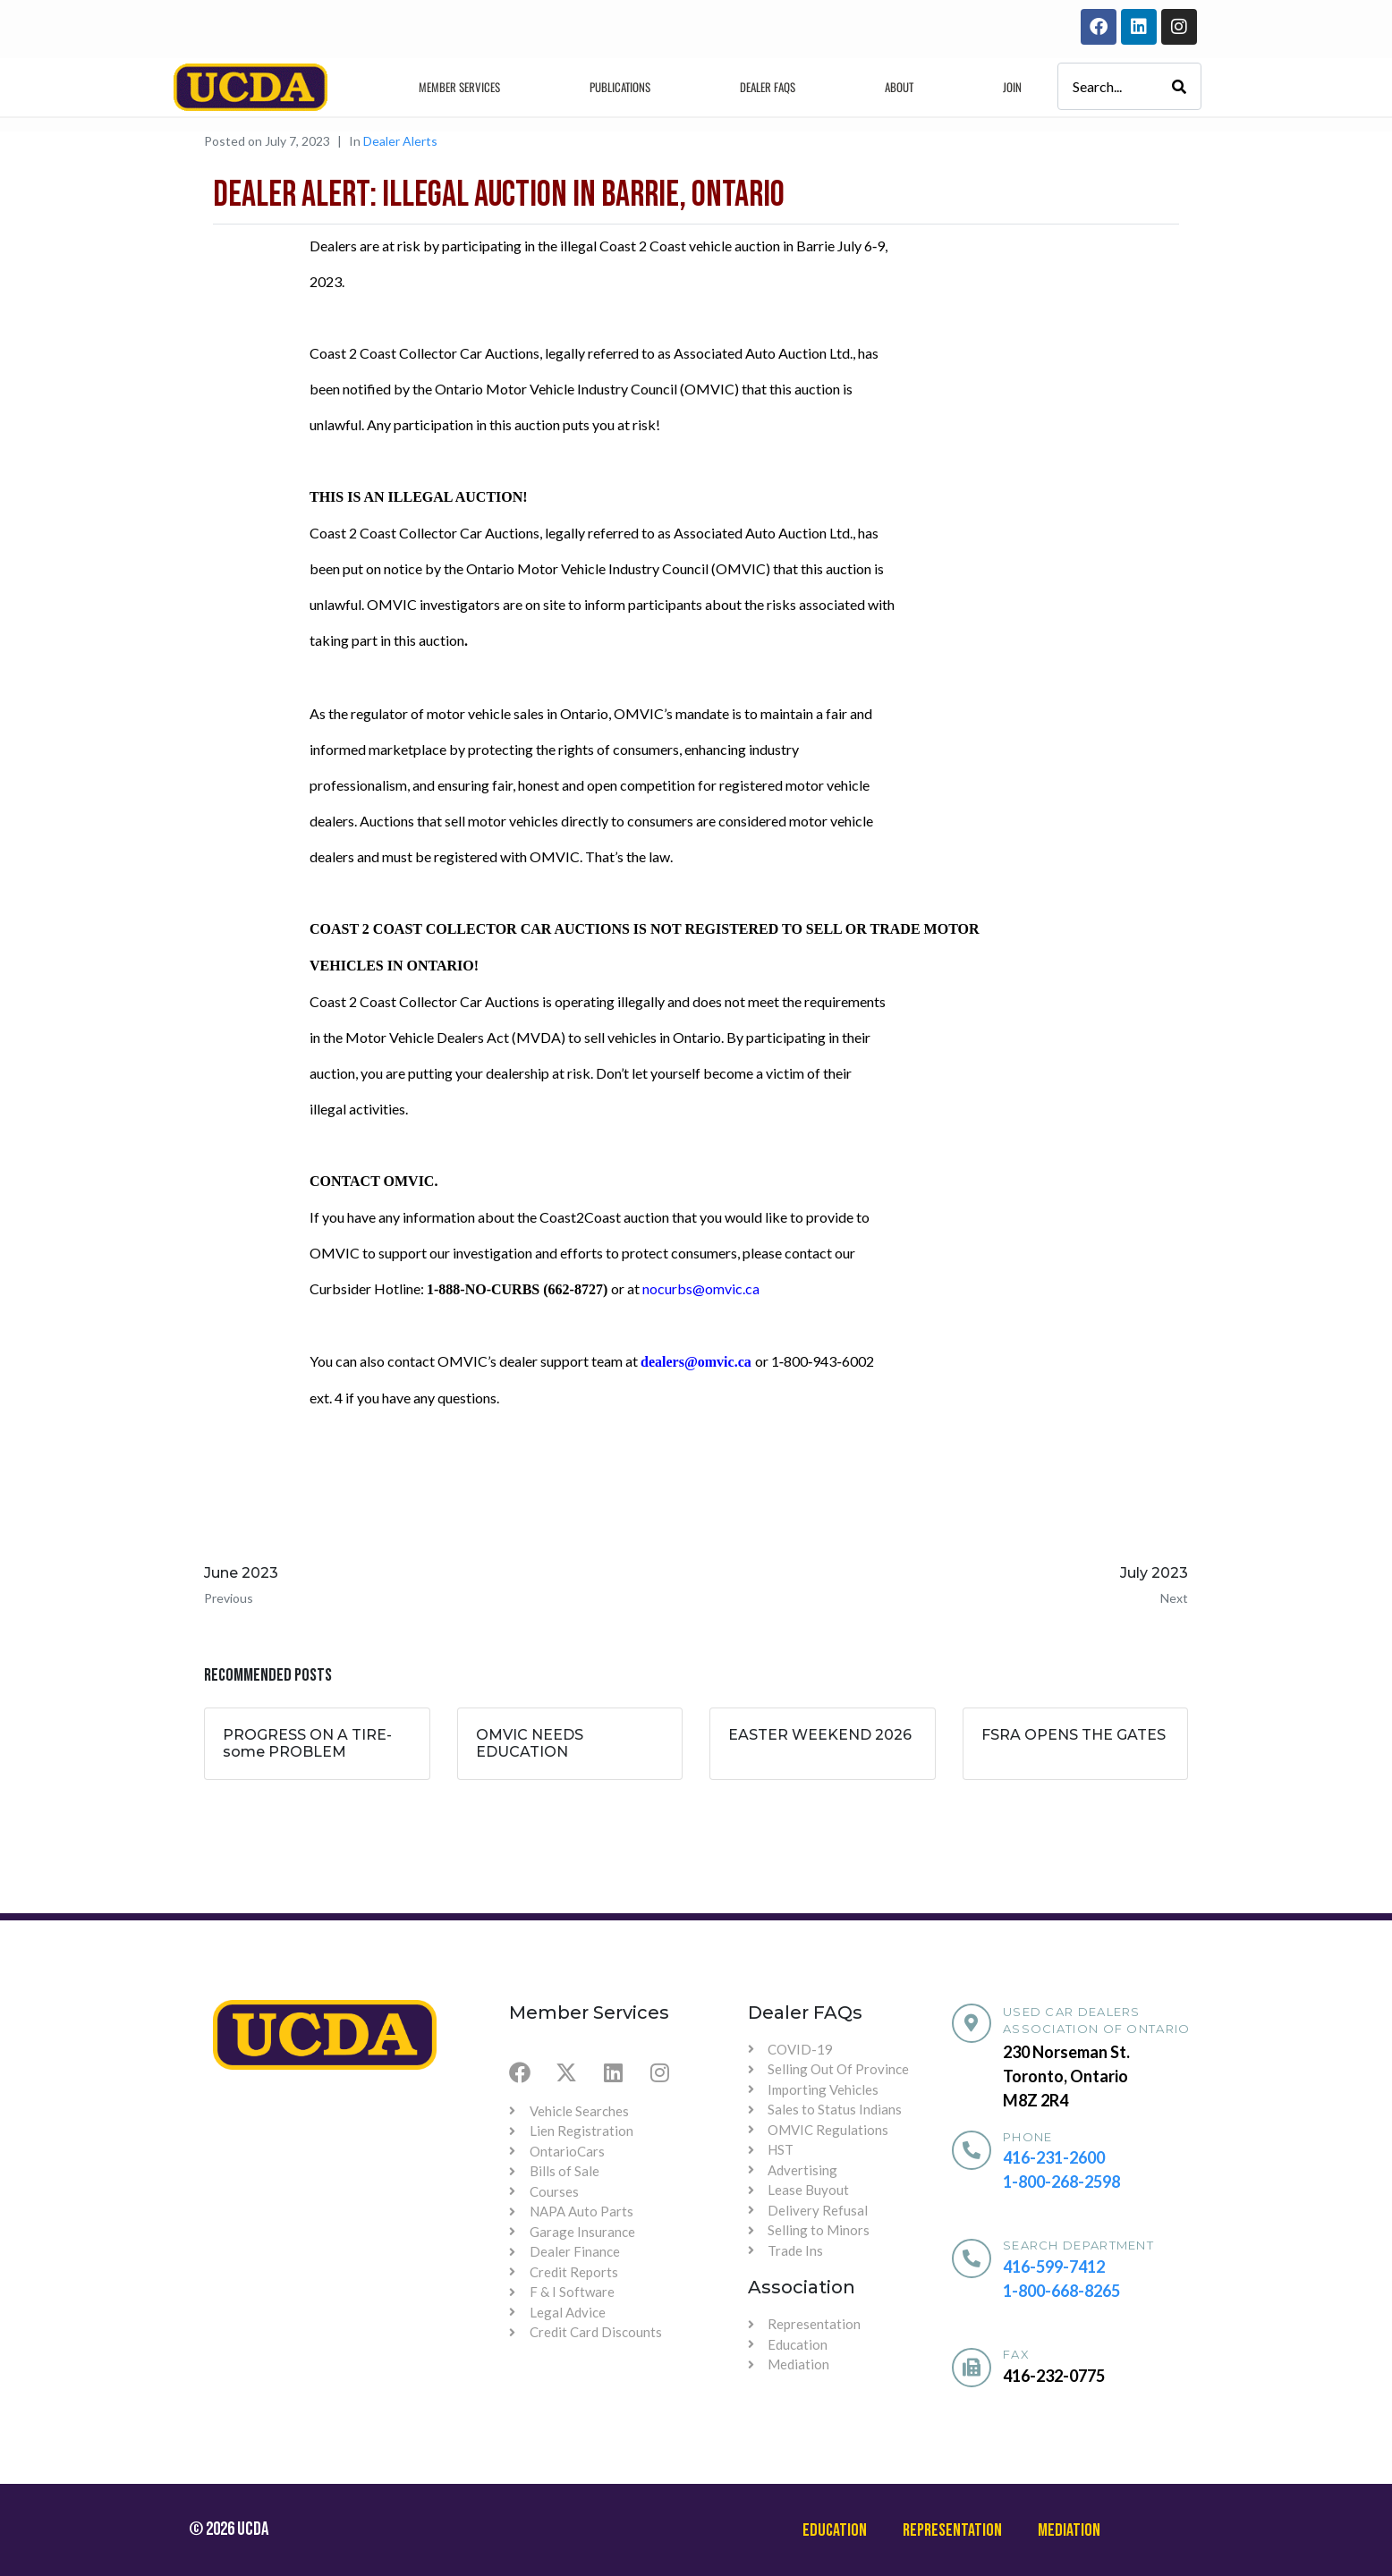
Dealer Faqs (767, 87)
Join (1012, 87)
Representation (952, 2530)
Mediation (1069, 2530)
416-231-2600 (1054, 2157)
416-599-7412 (1054, 2266)
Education (834, 2530)
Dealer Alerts (400, 140)
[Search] (1179, 86)
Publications (620, 87)
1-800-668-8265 (1061, 2291)
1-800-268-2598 (1061, 2181)
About (899, 87)
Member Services (459, 87)
